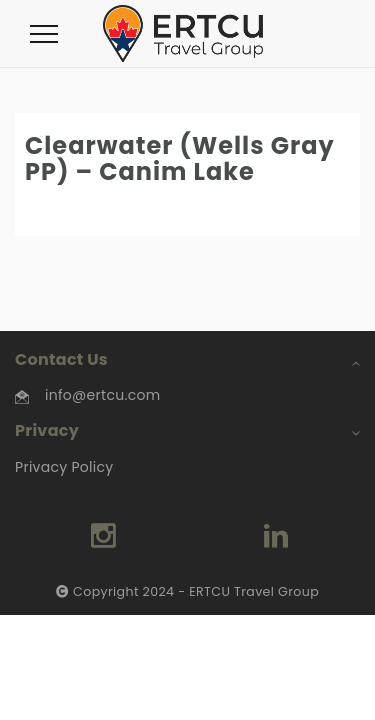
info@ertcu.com (102, 395)
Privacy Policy (64, 467)
